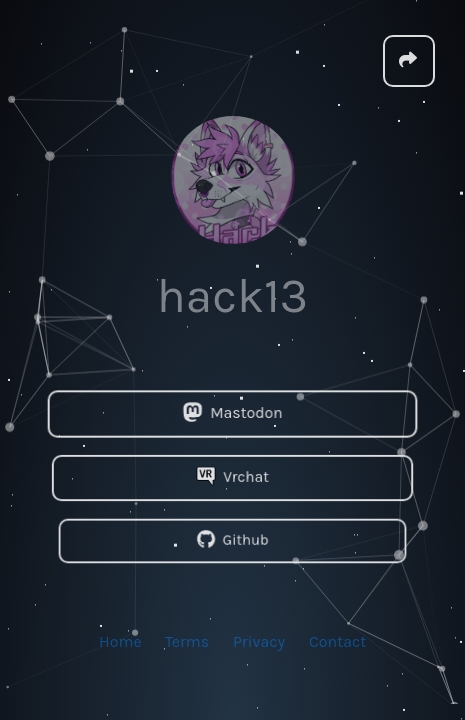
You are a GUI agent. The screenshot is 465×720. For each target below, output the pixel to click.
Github (232, 540)
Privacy (259, 640)
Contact (337, 640)
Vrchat (232, 477)
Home (120, 640)
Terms (187, 640)
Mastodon (232, 413)
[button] (409, 60)
